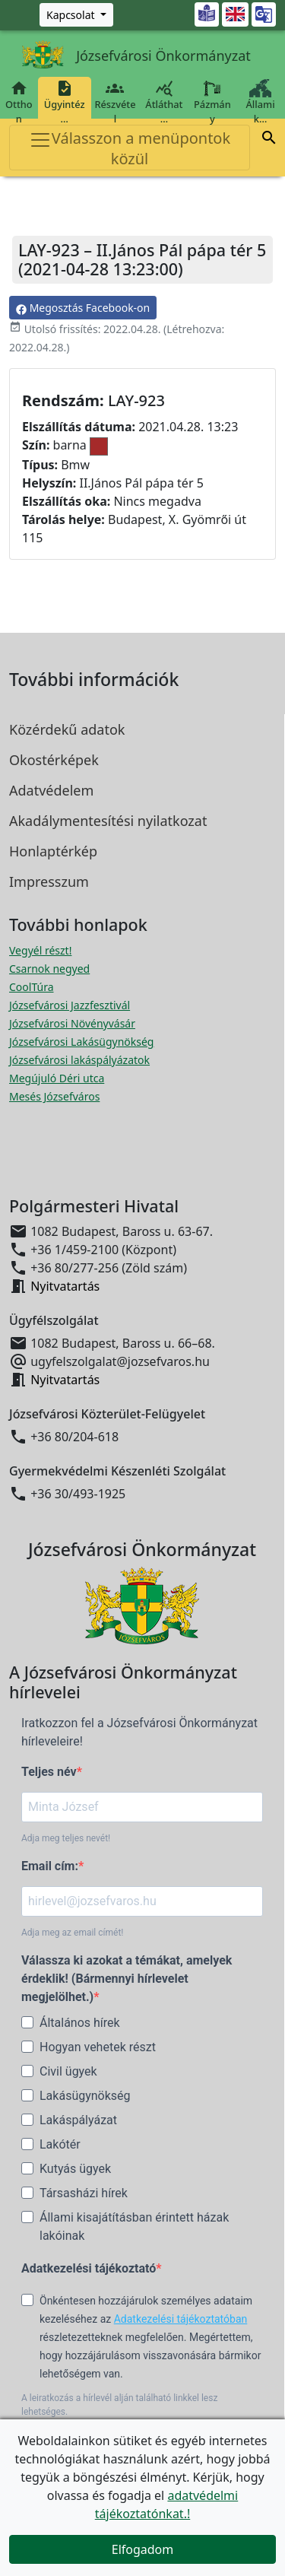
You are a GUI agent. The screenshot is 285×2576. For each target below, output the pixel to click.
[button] (269, 140)
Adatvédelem (51, 790)
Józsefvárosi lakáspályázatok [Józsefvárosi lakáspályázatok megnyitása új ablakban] (79, 1060)
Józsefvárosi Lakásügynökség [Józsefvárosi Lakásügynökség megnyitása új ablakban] (81, 1041)
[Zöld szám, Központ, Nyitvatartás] (76, 15)
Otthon (19, 102)
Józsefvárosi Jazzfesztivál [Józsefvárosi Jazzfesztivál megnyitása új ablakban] (69, 1005)
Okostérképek (54, 760)
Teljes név (49, 1771)
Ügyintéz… (64, 102)
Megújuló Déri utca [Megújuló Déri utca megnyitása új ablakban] (56, 1078)
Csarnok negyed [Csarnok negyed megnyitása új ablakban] (49, 968)
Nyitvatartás (65, 1286)
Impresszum (49, 881)
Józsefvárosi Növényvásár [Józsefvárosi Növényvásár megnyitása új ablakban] (72, 1023)
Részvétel (115, 102)
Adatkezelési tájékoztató (88, 2268)
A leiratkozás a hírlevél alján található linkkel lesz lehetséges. (119, 2405)
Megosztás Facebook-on (83, 307)
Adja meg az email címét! (72, 1932)
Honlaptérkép (53, 851)
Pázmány (212, 102)
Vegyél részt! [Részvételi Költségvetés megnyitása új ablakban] (40, 950)
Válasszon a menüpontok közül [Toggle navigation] (129, 148)
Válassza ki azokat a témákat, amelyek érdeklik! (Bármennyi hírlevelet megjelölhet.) (126, 1978)
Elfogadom (143, 2549)
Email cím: (49, 1866)
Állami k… (260, 102)
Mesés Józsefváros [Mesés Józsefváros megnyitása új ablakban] (54, 1096)
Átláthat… (163, 102)
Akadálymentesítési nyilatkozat (108, 821)
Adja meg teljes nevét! (65, 1838)
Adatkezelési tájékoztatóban (181, 2319)
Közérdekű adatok (67, 729)
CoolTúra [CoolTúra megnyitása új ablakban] (31, 987)
